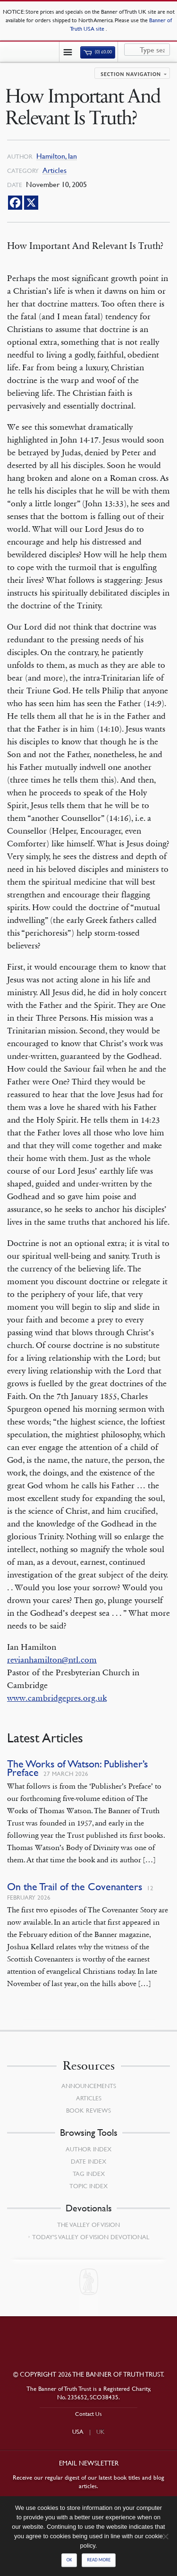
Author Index (88, 2149)
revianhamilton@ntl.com (52, 1660)
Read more (98, 2560)
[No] (165, 2536)
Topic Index (88, 2186)
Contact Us (88, 2413)
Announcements (88, 2086)
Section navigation (131, 74)
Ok (69, 2560)
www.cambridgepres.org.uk (57, 1698)
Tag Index (89, 2173)
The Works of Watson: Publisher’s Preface (77, 1768)
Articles (54, 170)
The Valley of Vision (88, 2224)
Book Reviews (88, 2110)
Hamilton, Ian (56, 156)
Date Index (88, 2161)
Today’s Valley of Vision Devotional (90, 2237)
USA (78, 2431)
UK (100, 2431)
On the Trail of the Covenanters (74, 1887)
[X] (31, 203)
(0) (98, 52)
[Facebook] (15, 203)
